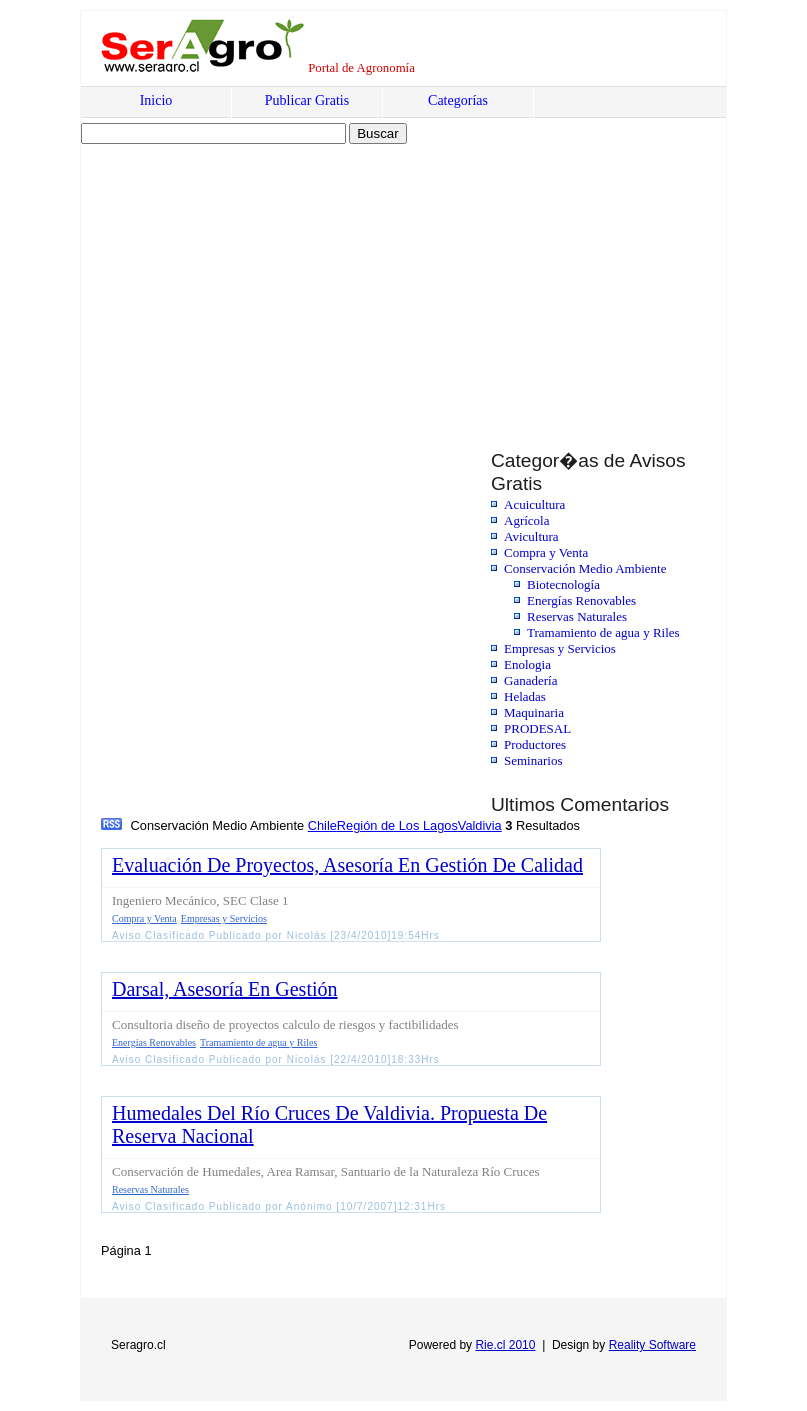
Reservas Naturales (577, 616)
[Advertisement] (253, 277)
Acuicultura (534, 504)
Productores (535, 744)
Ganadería (530, 680)
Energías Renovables (581, 600)
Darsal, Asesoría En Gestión (225, 989)
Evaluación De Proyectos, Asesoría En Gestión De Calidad (347, 865)
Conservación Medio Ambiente (585, 568)
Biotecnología (563, 584)
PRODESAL (537, 728)
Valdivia (480, 825)
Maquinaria (534, 712)
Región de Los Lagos (397, 825)
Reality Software (652, 1345)
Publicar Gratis (307, 100)
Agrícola (526, 520)
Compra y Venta (546, 552)
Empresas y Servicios (560, 648)
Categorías (458, 100)
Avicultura (531, 536)
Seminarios (533, 760)
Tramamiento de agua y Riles (603, 632)
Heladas (525, 696)
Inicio (156, 100)
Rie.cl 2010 (505, 1345)
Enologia (527, 664)
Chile (322, 825)
